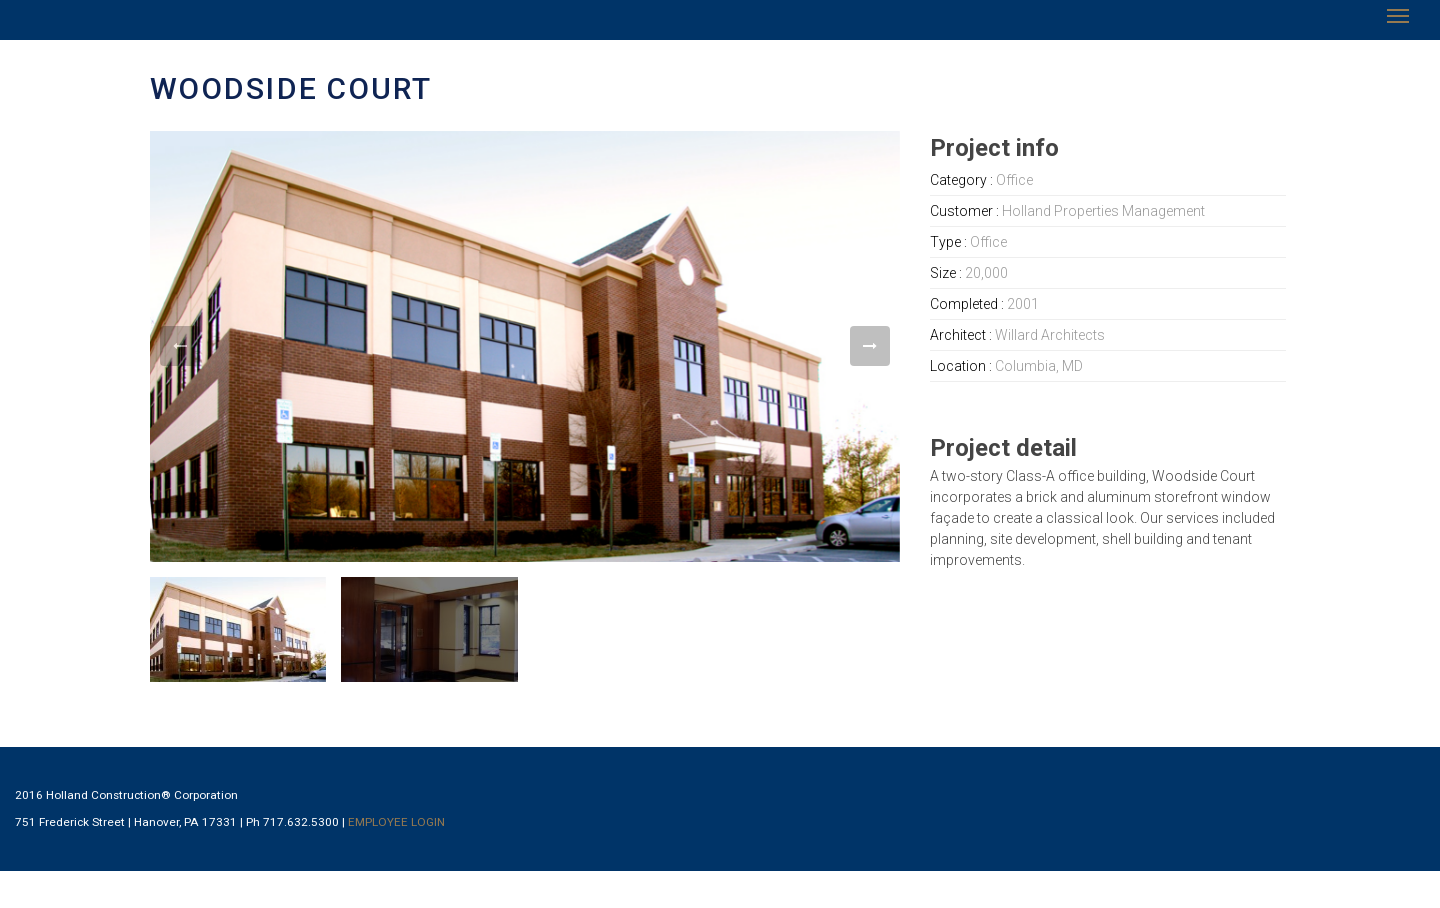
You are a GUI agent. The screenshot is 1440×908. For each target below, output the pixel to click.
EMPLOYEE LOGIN (396, 822)
